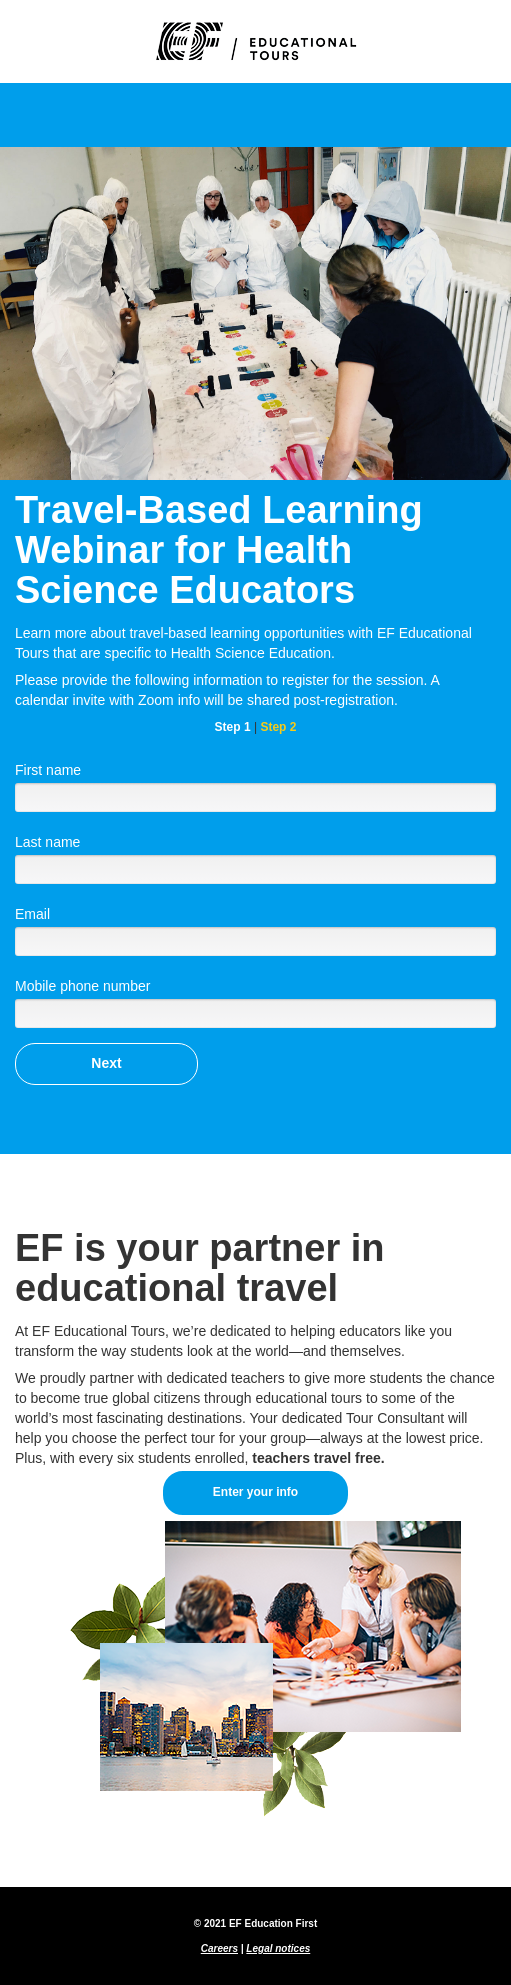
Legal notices (278, 1948)
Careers (219, 1948)
